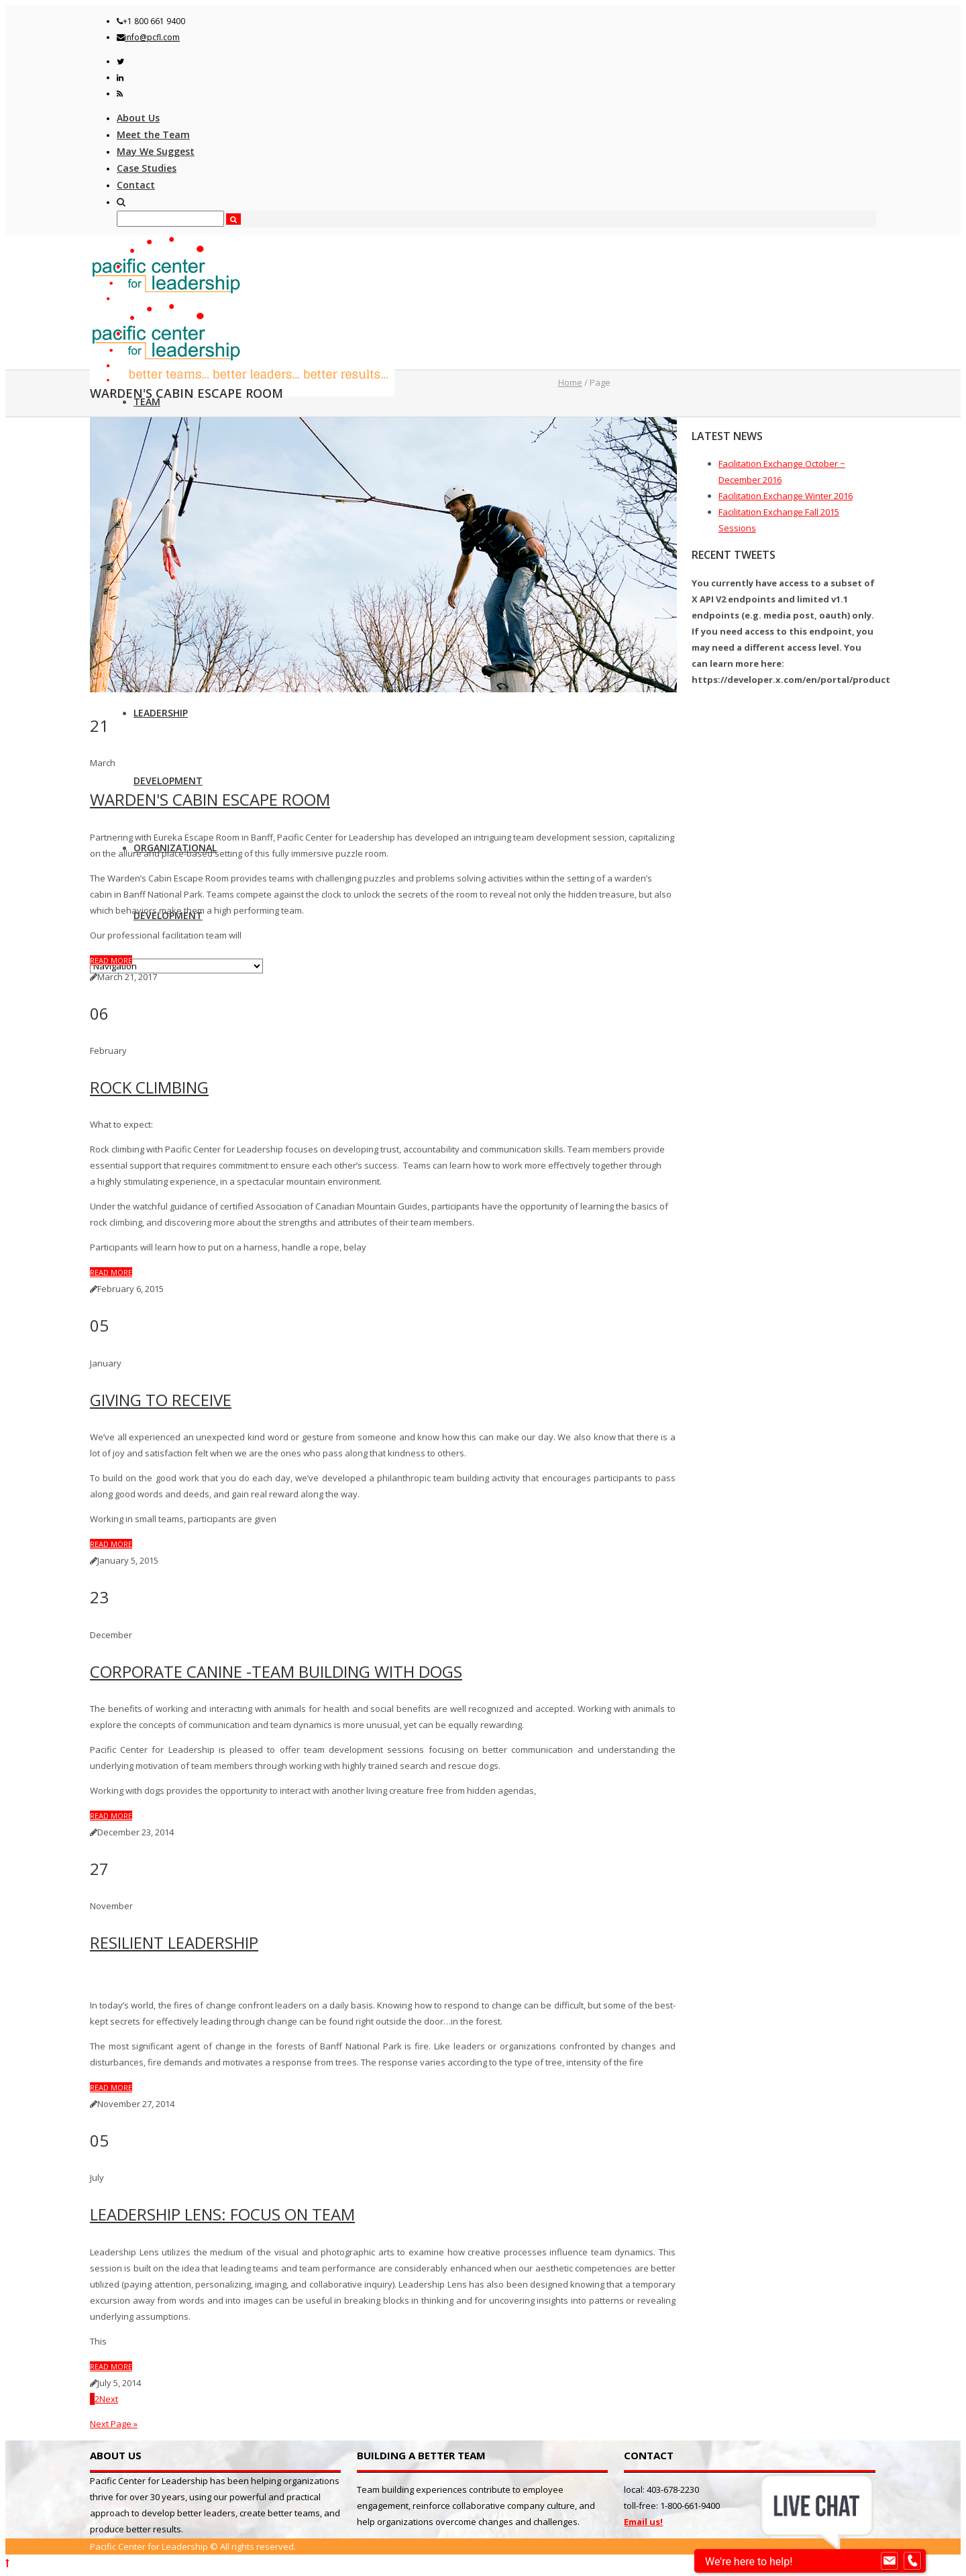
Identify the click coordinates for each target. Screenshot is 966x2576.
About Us (138, 117)
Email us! (643, 2522)
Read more (111, 960)
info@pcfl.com (152, 37)
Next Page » (114, 2424)
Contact (136, 184)
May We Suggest (156, 151)
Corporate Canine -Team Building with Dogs (276, 1671)
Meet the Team (153, 134)
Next (108, 2399)
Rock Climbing (149, 1087)
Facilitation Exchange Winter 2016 (785, 496)
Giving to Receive (160, 1400)
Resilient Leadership (174, 1942)
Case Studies (146, 168)
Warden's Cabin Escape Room (210, 799)
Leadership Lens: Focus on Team (222, 2214)
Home (570, 382)
